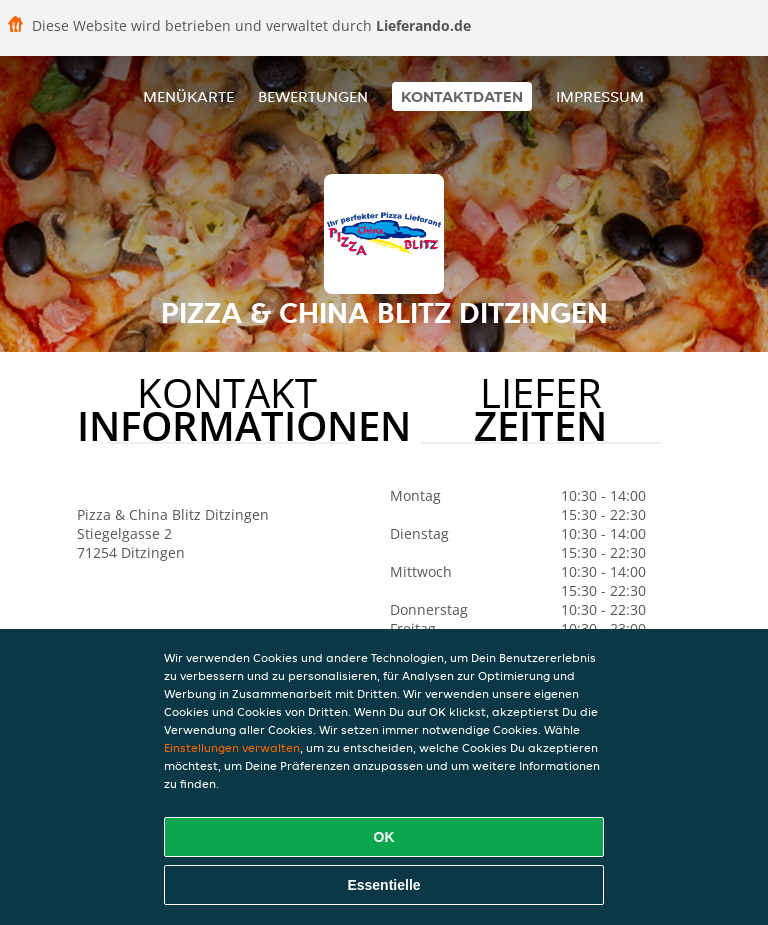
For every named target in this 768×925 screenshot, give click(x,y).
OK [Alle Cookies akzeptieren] (384, 837)
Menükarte (188, 96)
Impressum (600, 96)
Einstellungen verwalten (232, 747)
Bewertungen (313, 96)
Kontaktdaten (462, 96)
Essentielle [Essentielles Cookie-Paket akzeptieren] (383, 885)
